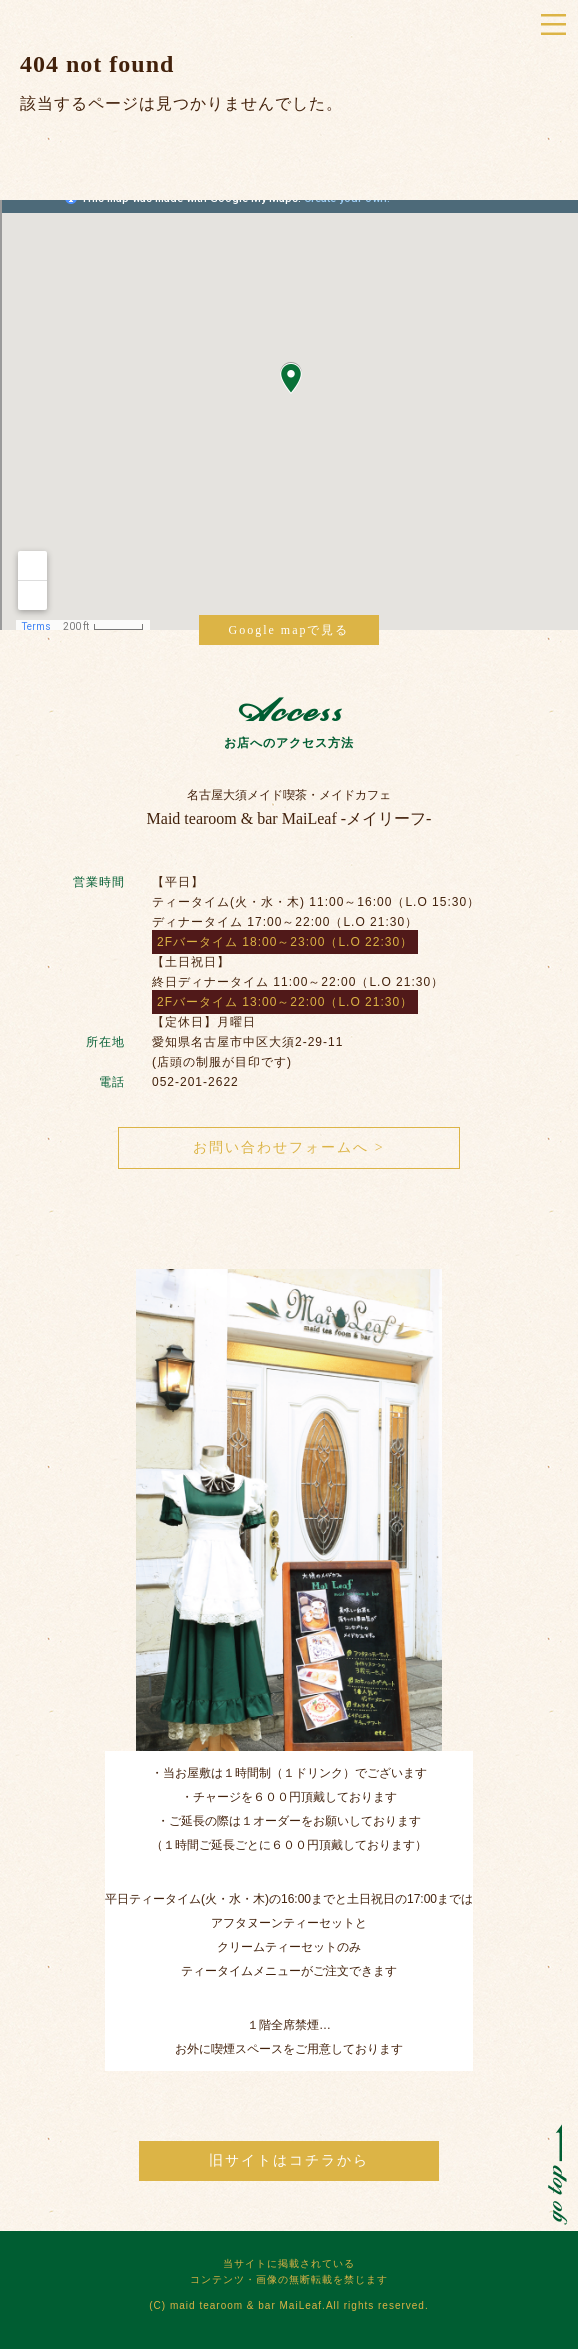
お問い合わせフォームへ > (288, 1147)
